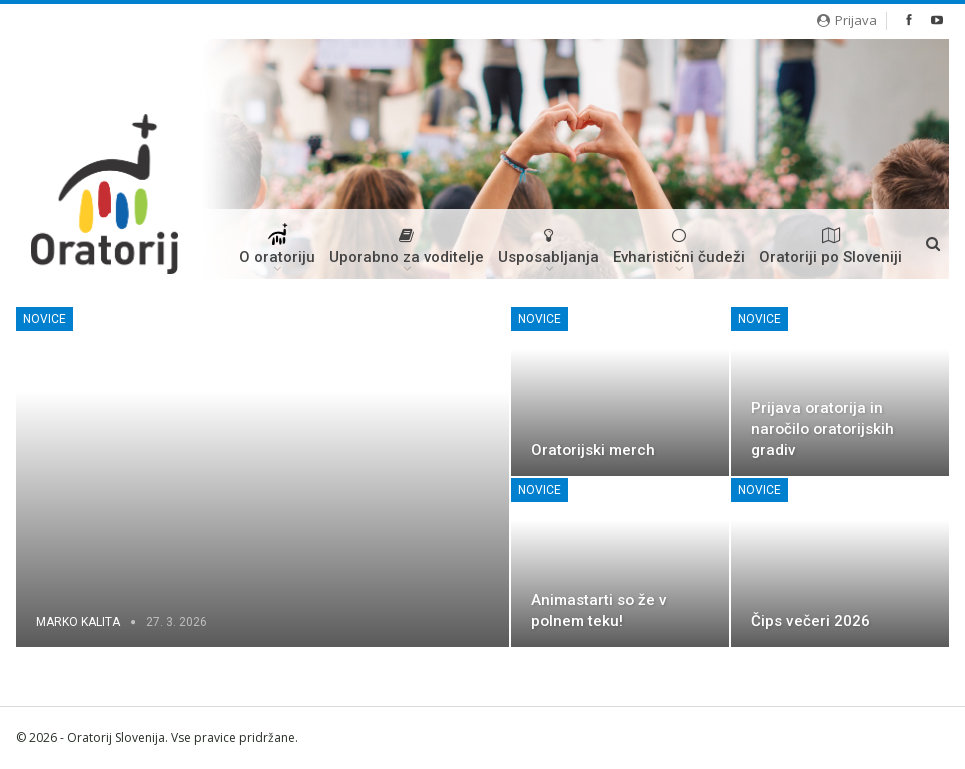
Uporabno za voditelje (406, 246)
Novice (44, 319)
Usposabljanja (548, 246)
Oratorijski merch (593, 450)
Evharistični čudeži (679, 246)
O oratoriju (277, 251)
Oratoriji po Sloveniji (830, 246)
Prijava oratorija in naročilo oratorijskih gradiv (822, 429)
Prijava (847, 20)
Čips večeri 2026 (810, 621)
